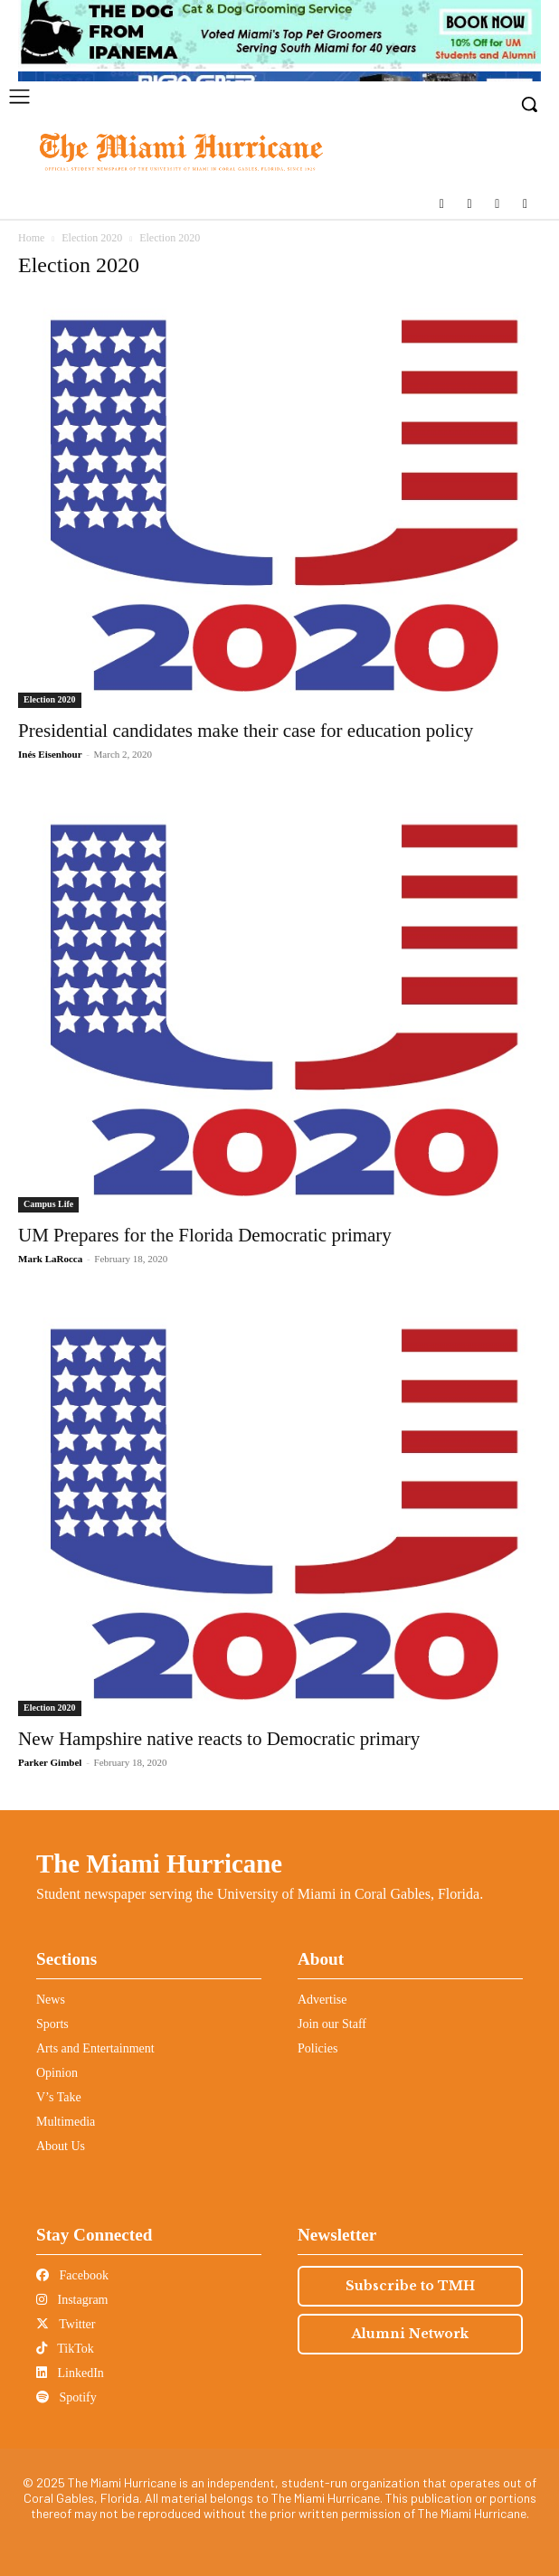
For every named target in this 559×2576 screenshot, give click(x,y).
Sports (52, 2024)
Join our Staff (332, 2024)
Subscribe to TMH (410, 2286)
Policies (317, 2048)
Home (31, 237)
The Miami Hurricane (159, 1863)
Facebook (72, 2275)
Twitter (65, 2324)
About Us (60, 2146)
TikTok (65, 2348)
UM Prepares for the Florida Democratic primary (205, 1235)
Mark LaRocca (50, 1258)
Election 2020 (92, 237)
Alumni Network (410, 2334)
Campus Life (48, 1204)
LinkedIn (70, 2373)
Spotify (66, 2397)
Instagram (72, 2300)
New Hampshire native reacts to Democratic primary (219, 1739)
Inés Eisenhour (49, 754)
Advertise (322, 1999)
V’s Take (58, 2097)
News (50, 1999)
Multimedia (65, 2121)
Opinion (57, 2073)
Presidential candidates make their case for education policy (245, 730)
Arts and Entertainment (95, 2048)
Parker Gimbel (49, 1762)
